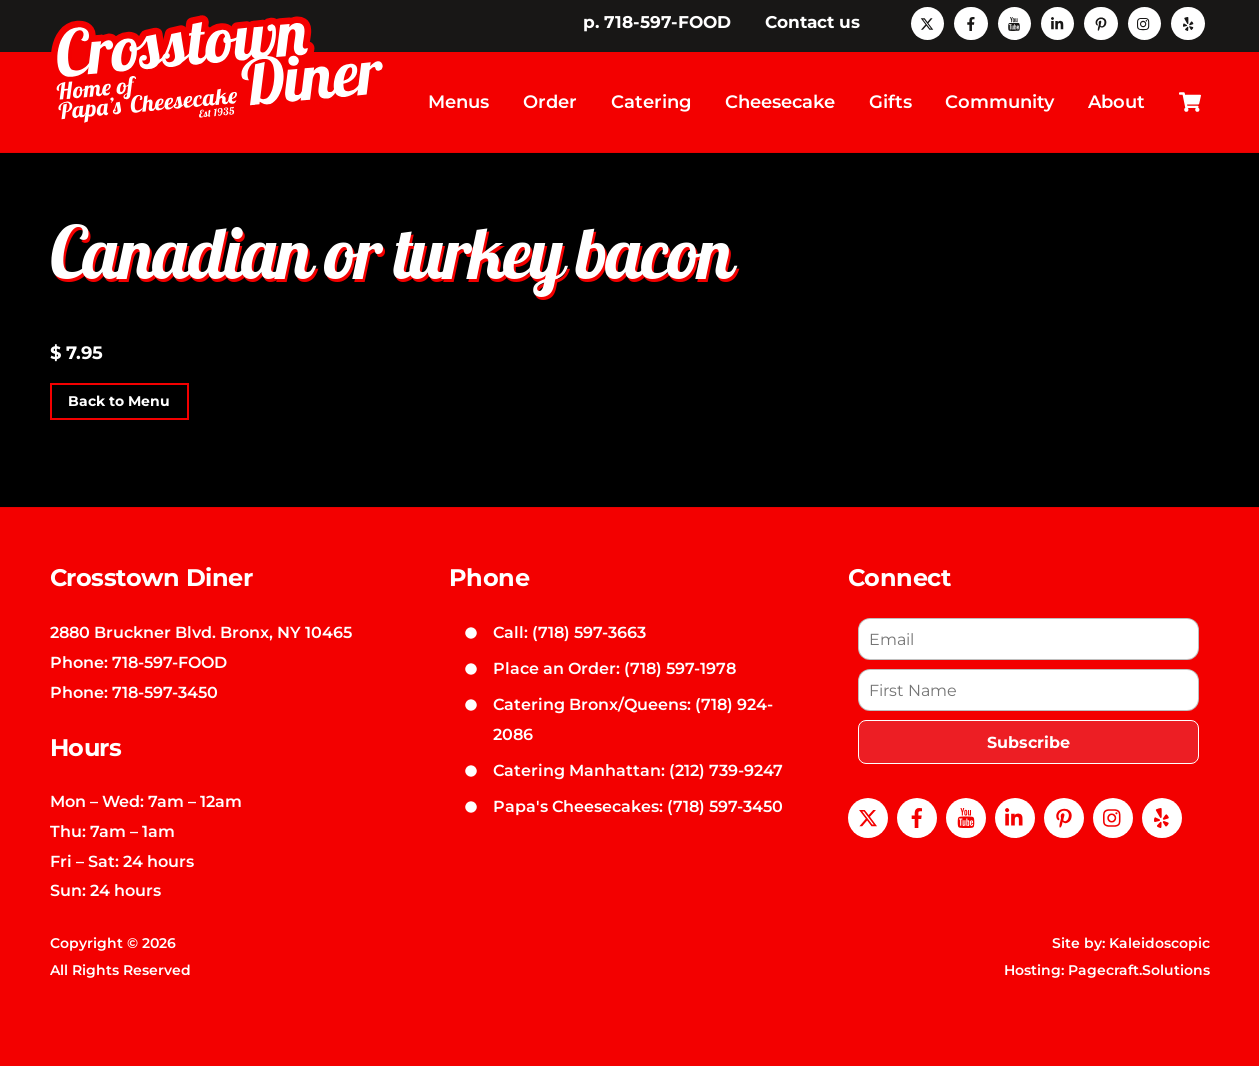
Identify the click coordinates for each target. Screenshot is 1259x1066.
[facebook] (970, 22)
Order (550, 102)
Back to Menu (119, 402)
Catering (651, 102)
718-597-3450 (165, 692)
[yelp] (1187, 22)
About (1116, 102)
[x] (927, 22)
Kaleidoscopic (1159, 943)
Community (999, 102)
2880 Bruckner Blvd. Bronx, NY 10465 (201, 632)
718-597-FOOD (169, 662)
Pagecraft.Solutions (1139, 970)
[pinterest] (1100, 22)
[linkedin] (1057, 22)
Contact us (812, 22)
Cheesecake (780, 102)
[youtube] (1014, 22)
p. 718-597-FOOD (657, 22)
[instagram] (1144, 22)
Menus (458, 102)
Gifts (890, 102)
